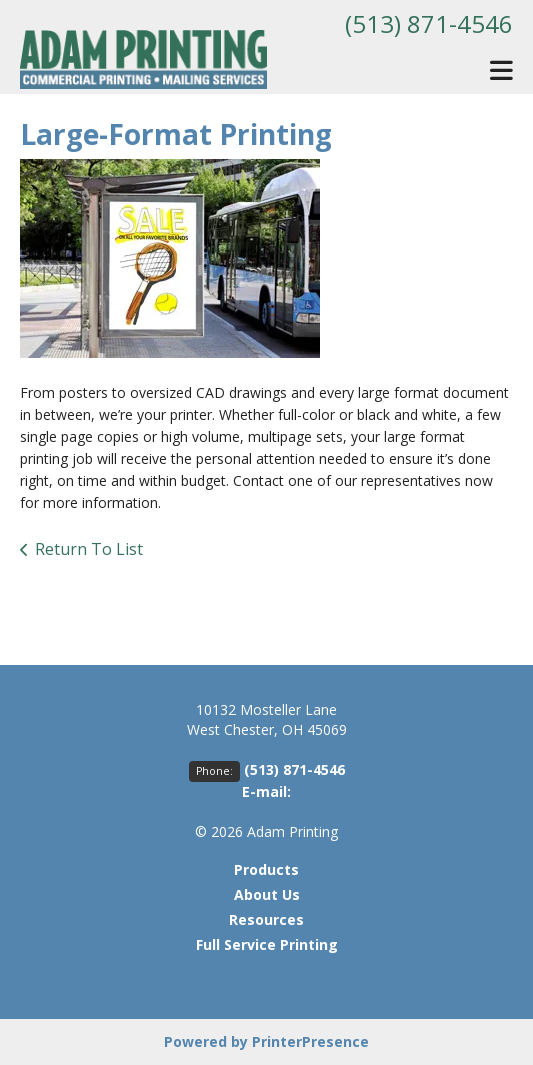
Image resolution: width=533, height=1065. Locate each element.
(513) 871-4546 (429, 23)
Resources (266, 919)
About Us (267, 894)
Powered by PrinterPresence (266, 1041)
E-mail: (266, 791)
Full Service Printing (267, 944)
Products (266, 869)
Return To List (89, 549)
